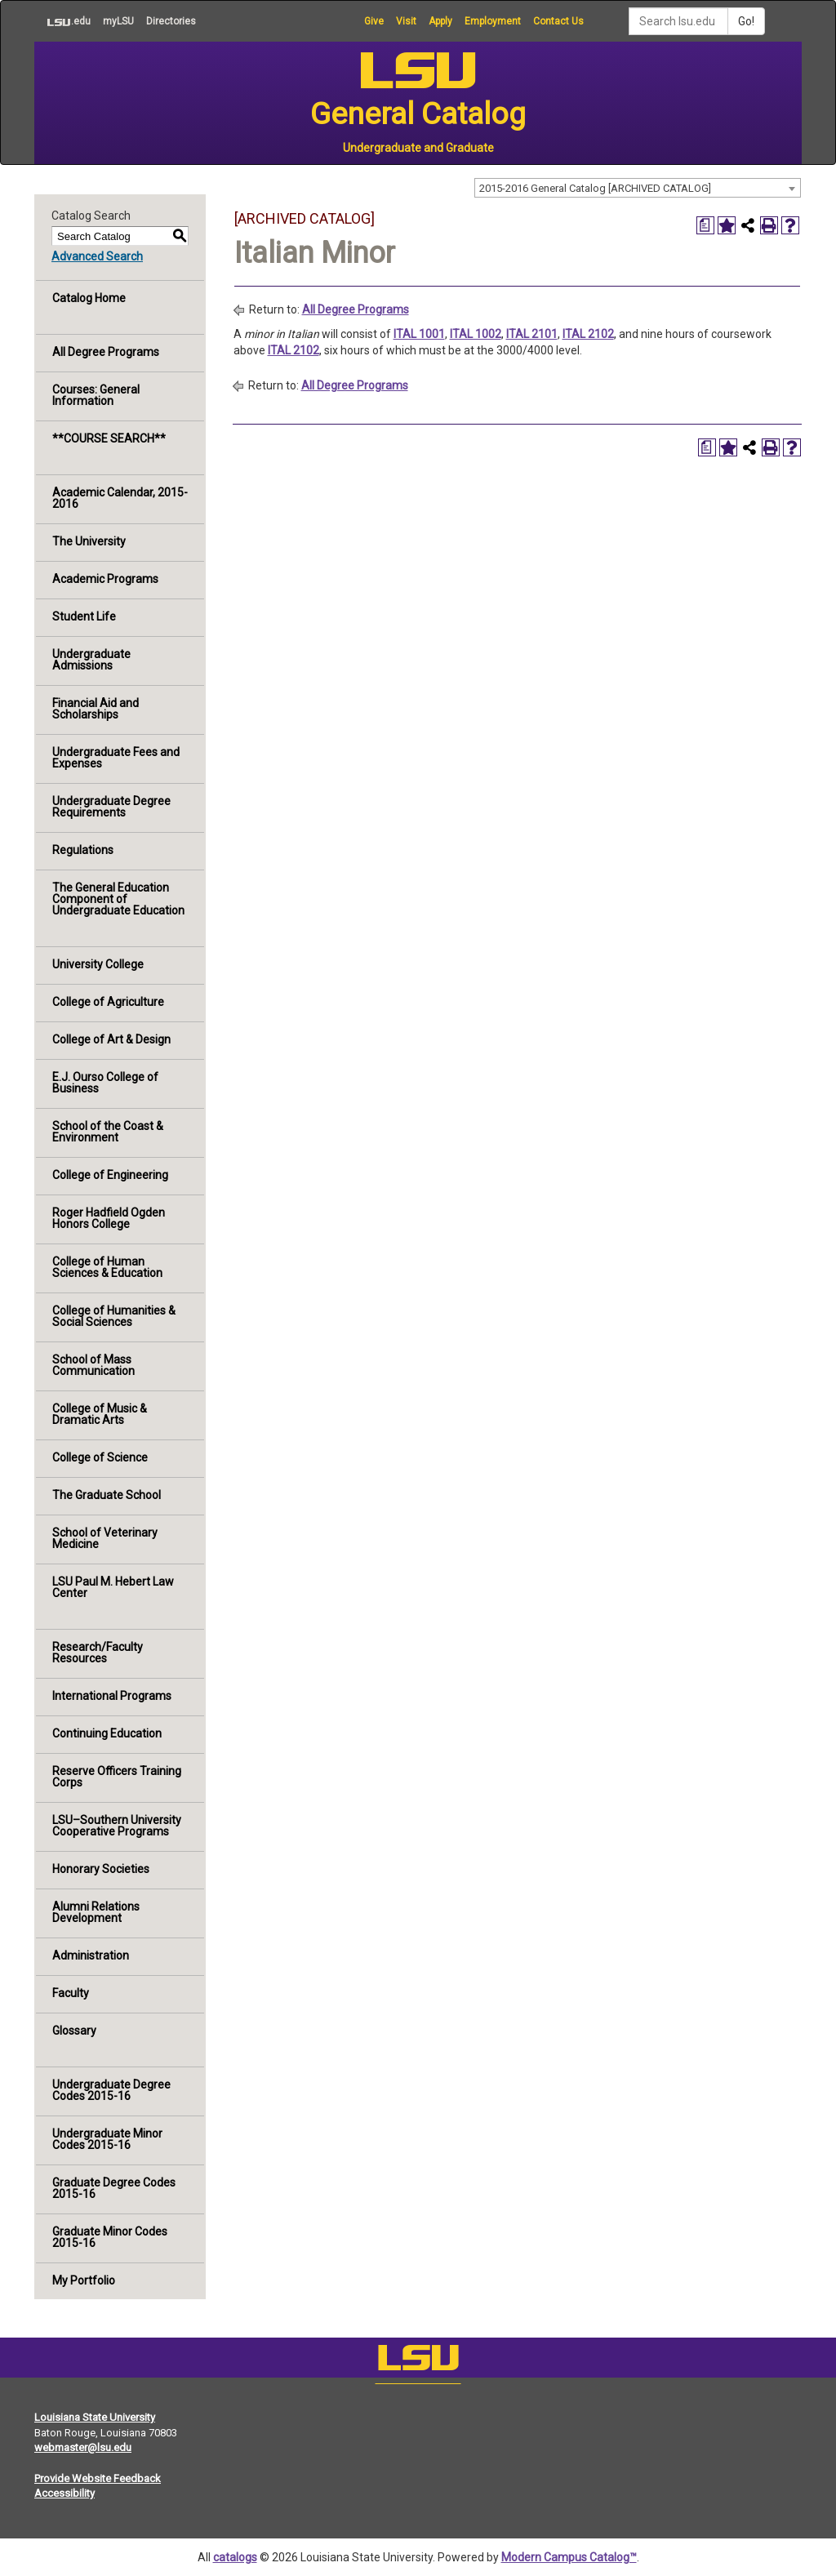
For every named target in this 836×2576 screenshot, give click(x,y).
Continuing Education (107, 1733)
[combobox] (637, 188)
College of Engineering (110, 1174)
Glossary (74, 2030)
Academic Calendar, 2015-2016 (120, 498)
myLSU (118, 21)
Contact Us (558, 21)
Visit (406, 21)
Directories (171, 21)
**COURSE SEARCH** (109, 438)
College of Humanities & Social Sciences (114, 1316)
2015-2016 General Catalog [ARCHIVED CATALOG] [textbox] (595, 188)
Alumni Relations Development (96, 1912)
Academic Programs (105, 578)
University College (98, 964)
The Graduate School (106, 1495)
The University (89, 541)
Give (374, 21)
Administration (90, 1955)
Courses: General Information (96, 395)
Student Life (84, 616)
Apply (440, 21)
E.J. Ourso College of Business (105, 1082)
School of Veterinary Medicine (105, 1538)
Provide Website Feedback (97, 2478)
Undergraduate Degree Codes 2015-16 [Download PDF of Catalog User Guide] (111, 2090)
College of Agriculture (108, 1001)
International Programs (111, 1695)
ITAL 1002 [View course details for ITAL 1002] (475, 333)
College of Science (100, 1457)
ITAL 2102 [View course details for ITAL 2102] (588, 333)
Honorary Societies (100, 1868)
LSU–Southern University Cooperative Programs (116, 1825)
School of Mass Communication (93, 1365)
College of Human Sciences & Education (107, 1267)
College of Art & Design (111, 1039)
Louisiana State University (94, 2417)
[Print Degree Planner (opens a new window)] (705, 225)
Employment (493, 21)
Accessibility (64, 2493)
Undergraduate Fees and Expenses (116, 757)
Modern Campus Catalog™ (569, 2557)
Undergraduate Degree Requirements (111, 806)
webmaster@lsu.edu (82, 2447)
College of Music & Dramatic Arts (99, 1414)
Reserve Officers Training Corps (116, 1776)
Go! (746, 21)
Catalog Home (89, 298)
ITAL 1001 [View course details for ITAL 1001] (419, 333)
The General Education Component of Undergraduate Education (118, 899)
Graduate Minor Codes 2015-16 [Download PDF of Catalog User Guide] (109, 2237)
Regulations (82, 849)
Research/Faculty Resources (97, 1652)
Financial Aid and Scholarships (95, 708)
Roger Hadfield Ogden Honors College (108, 1218)
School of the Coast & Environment (107, 1131)
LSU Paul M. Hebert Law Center (113, 1587)
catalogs (235, 2557)
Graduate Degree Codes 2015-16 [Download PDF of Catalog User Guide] (114, 2188)
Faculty (70, 1993)
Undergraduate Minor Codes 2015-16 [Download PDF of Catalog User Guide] (107, 2139)
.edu (62, 21)
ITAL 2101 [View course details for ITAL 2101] (532, 333)
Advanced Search (97, 256)
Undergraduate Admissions (91, 659)
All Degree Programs (105, 351)
